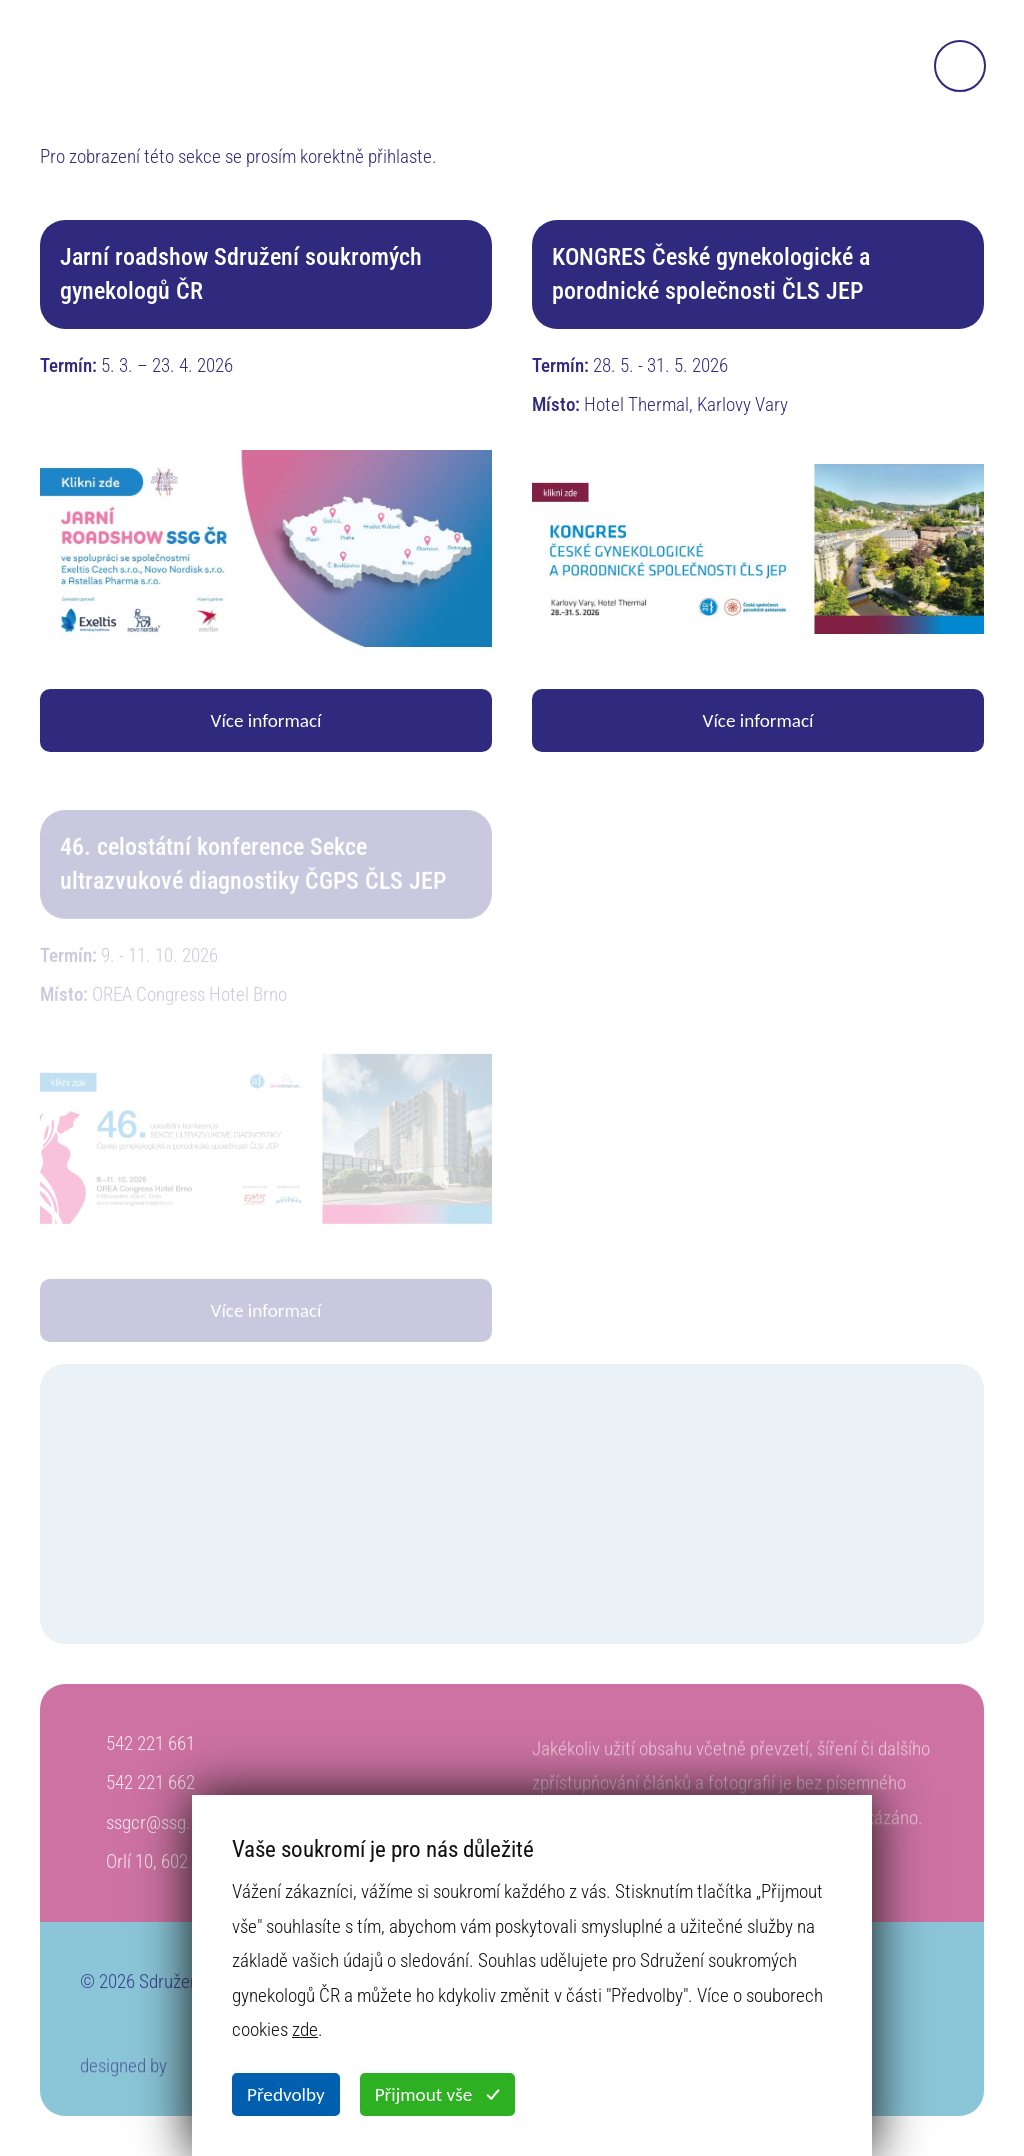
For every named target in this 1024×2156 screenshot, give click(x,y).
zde (305, 2029)
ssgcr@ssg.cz (157, 1827)
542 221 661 (150, 1748)
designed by (123, 2075)
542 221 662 (150, 1787)
